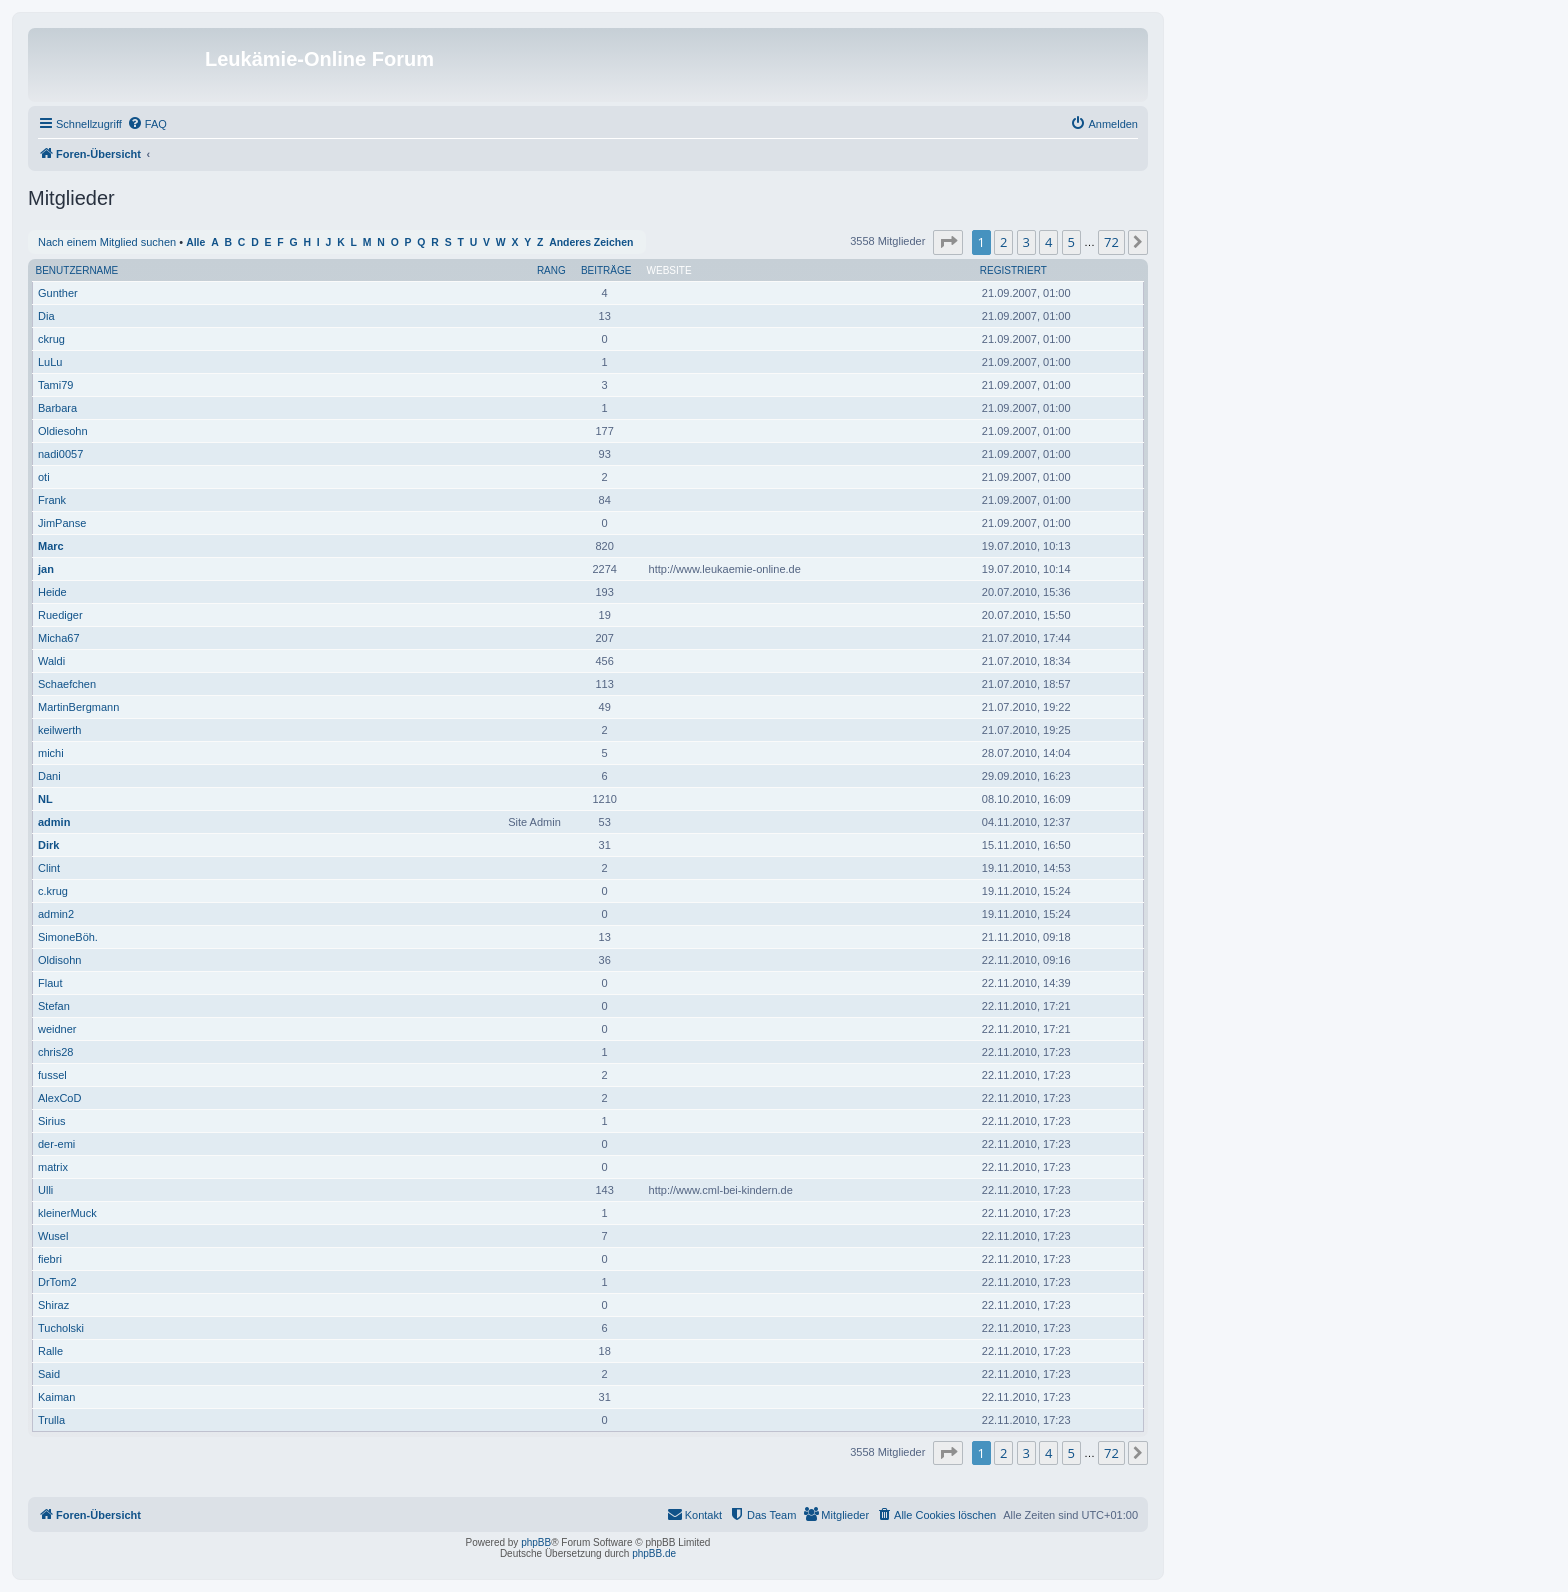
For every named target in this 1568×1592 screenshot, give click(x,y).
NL (45, 799)
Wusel (53, 1236)
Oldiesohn (63, 431)
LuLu (50, 362)
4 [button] (1048, 242)
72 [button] (1111, 242)
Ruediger (60, 615)
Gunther (58, 293)
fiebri (50, 1259)
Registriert (1013, 270)
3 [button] (1026, 242)
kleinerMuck (67, 1213)
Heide (52, 592)
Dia (46, 316)
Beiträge (606, 270)
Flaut (50, 983)
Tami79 (55, 385)
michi (51, 753)
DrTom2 (57, 1282)
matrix (53, 1167)
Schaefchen (67, 684)
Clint (49, 868)
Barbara (57, 408)
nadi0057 (60, 454)
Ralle (50, 1351)
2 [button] (1003, 242)
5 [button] (1071, 242)
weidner (57, 1029)
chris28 (55, 1052)
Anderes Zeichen (591, 242)
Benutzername (77, 270)
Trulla (51, 1420)
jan (46, 569)
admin (54, 822)
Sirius (52, 1121)
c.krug (53, 891)
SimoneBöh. (68, 937)
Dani (49, 776)
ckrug (51, 339)
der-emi (56, 1144)
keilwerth (59, 730)
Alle (195, 242)
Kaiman (56, 1397)
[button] (948, 242)
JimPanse (62, 523)
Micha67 (59, 638)
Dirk (48, 845)
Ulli (45, 1190)
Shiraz (53, 1305)
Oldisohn (59, 960)
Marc (51, 546)
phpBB (536, 1542)
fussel (52, 1075)
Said (49, 1374)
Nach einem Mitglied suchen (107, 242)
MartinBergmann (78, 707)
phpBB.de (654, 1553)
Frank (52, 500)
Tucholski (61, 1328)
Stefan (54, 1006)
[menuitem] (147, 124)
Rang (551, 270)
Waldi (51, 661)
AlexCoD (59, 1098)
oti (44, 477)
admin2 (56, 914)
